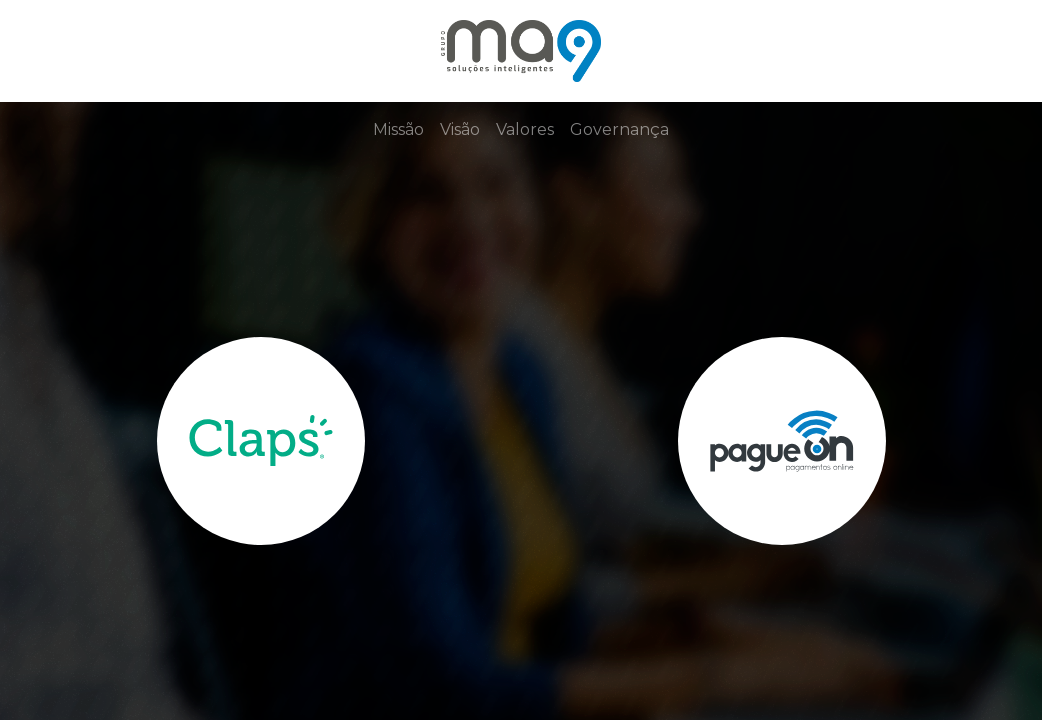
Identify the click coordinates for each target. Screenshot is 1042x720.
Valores (525, 129)
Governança (619, 129)
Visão (460, 129)
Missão (398, 129)
